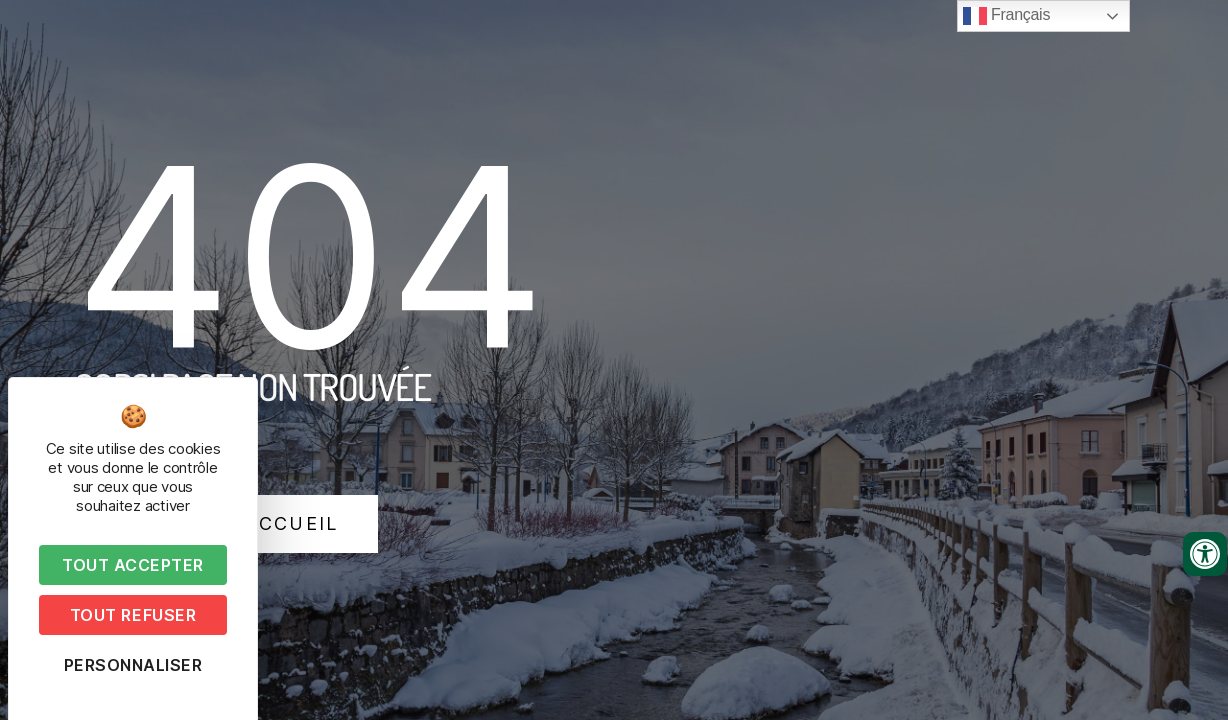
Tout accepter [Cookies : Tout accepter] (133, 565)
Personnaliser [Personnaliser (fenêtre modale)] (133, 665)
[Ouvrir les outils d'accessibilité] (1205, 554)
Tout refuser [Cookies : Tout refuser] (133, 615)
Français (1006, 16)
